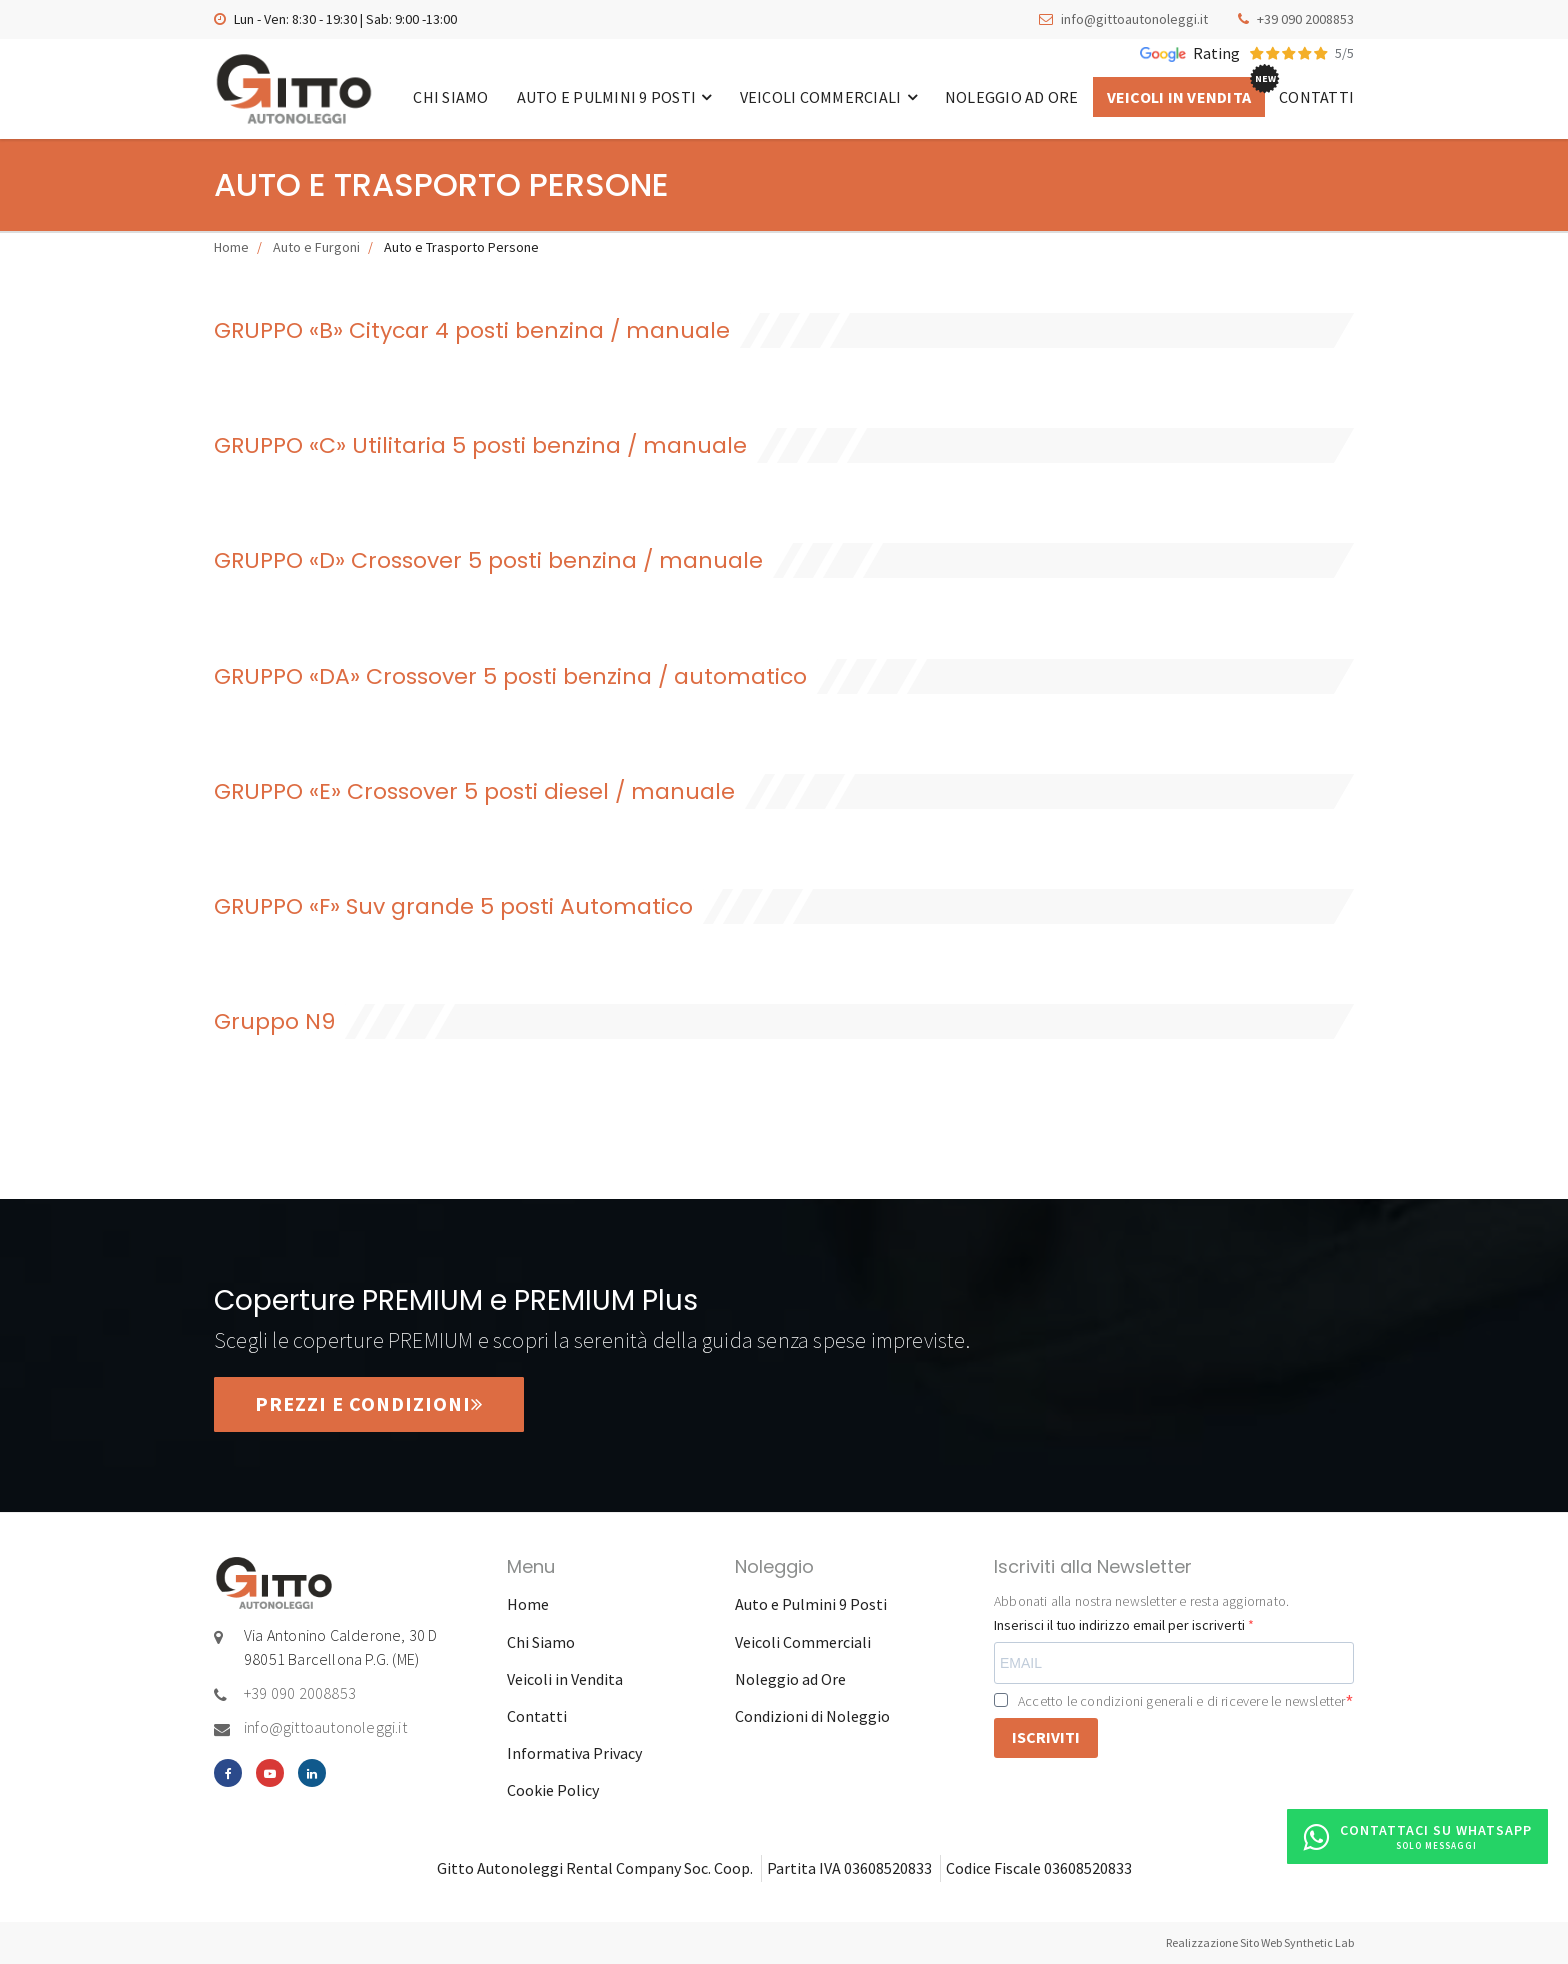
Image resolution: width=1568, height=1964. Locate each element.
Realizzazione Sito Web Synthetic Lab (1260, 1942)
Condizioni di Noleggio (812, 1716)
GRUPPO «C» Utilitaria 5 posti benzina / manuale (480, 445)
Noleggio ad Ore (1012, 97)
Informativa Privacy (574, 1753)
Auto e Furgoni (316, 247)
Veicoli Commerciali (828, 97)
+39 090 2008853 (1305, 19)
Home (231, 247)
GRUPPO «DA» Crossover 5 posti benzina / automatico (510, 676)
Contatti (1316, 97)
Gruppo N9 (274, 1021)
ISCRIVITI (1046, 1737)
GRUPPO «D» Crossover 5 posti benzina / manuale (488, 560)
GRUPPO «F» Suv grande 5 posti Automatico (453, 906)
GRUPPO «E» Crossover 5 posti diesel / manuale (474, 791)
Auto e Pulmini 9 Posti (614, 97)
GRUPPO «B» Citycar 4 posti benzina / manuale (472, 330)
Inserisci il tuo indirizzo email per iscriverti (1121, 1625)
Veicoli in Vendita (1179, 97)
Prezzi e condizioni (369, 1403)
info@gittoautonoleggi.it (1134, 19)
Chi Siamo (450, 97)
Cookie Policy (553, 1790)
